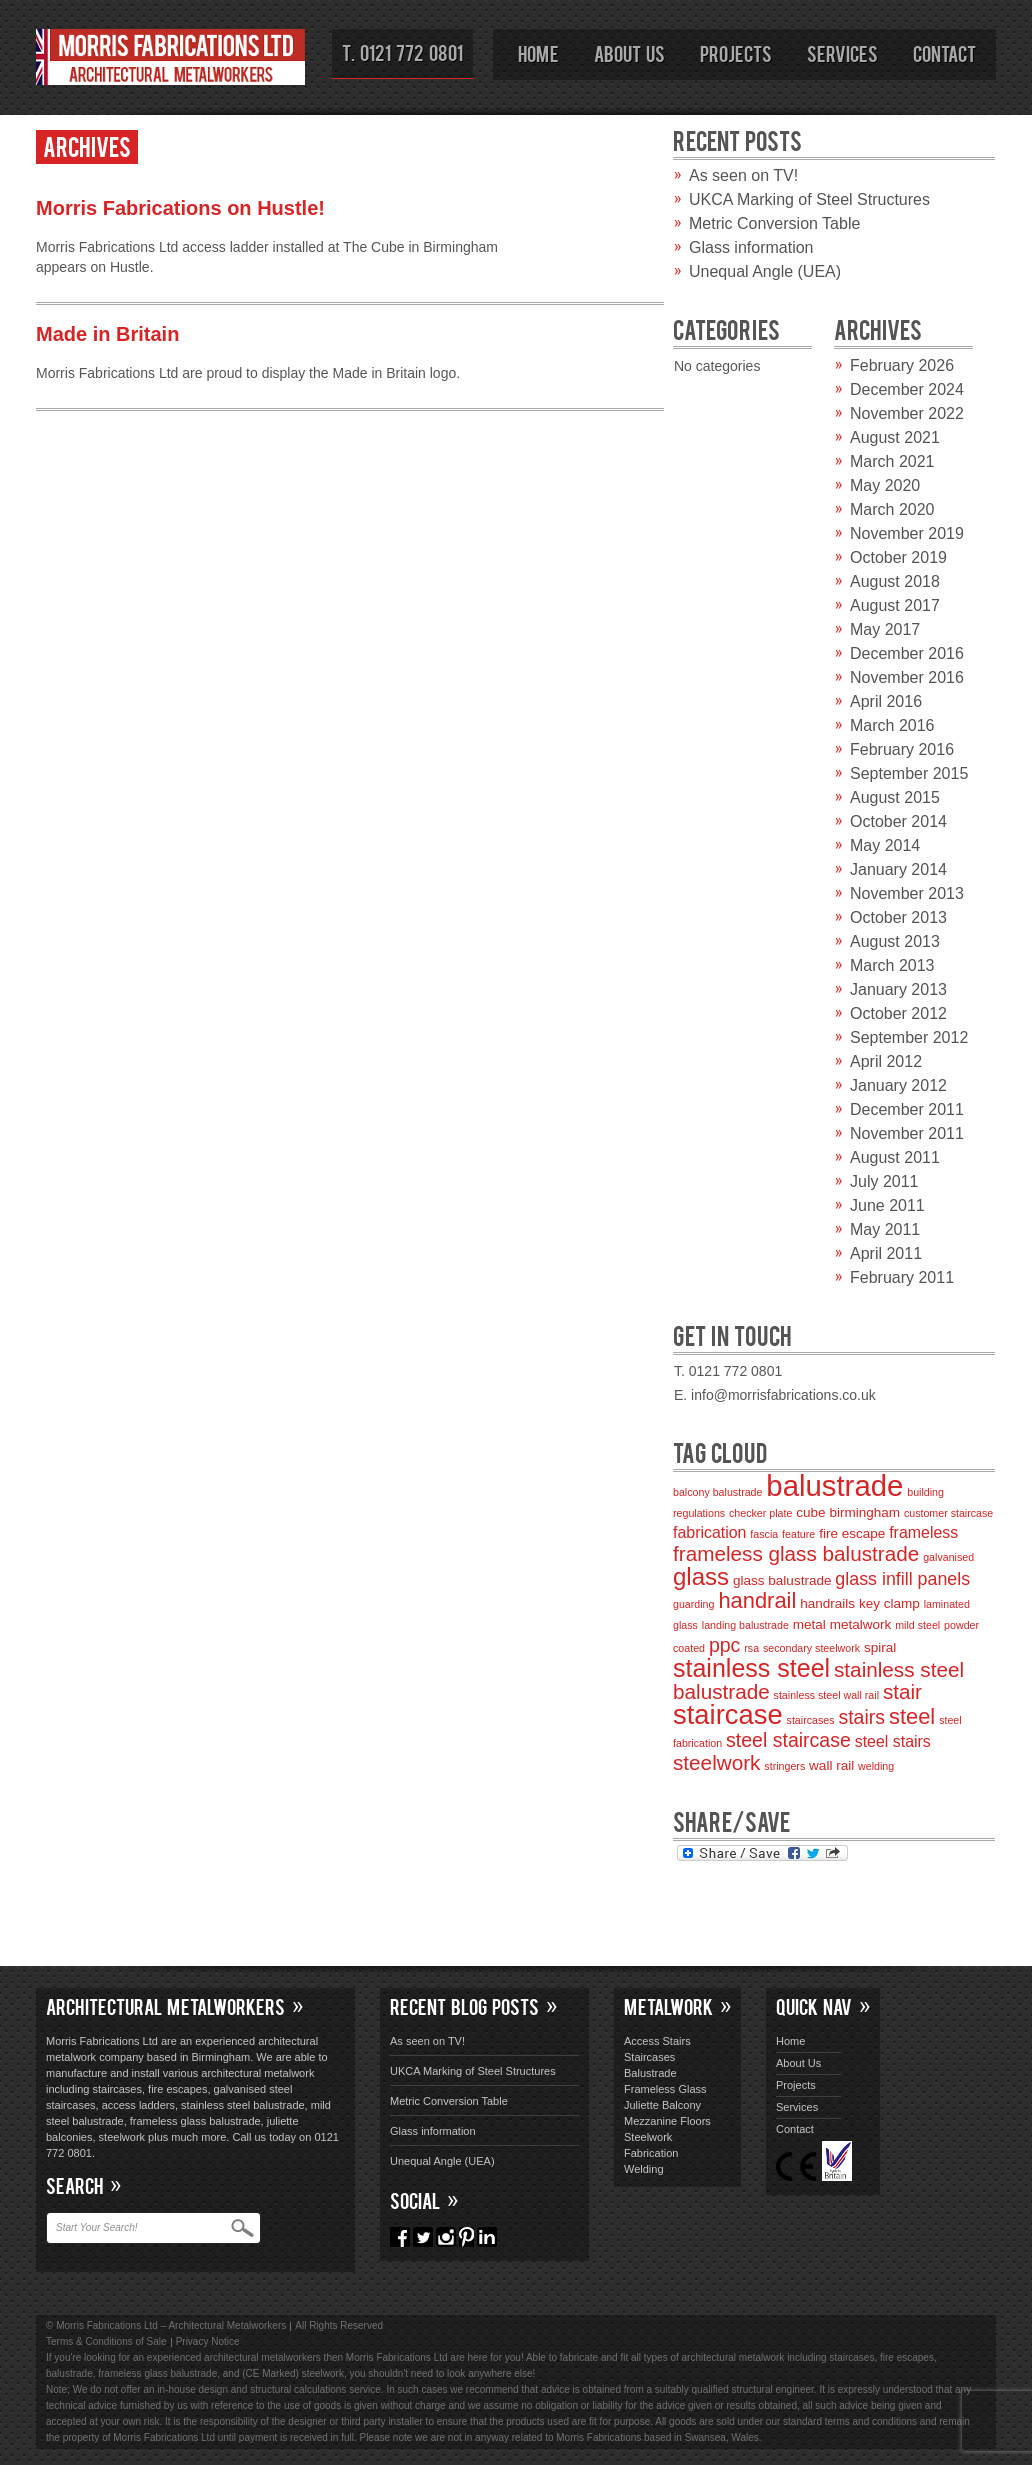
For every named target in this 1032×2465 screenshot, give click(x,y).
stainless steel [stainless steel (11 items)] (751, 1668)
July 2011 (884, 1181)
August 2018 (895, 581)
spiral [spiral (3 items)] (880, 1647)
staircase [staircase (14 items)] (728, 1714)
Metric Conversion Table (774, 223)
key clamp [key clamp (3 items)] (889, 1603)
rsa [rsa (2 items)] (751, 1648)
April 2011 (886, 1253)
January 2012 (898, 1085)
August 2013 (895, 941)
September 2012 (909, 1037)
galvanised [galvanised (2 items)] (948, 1557)
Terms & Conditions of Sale (106, 2341)
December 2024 (907, 389)
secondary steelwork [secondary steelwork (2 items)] (811, 1648)
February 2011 (902, 1277)
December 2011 (907, 1109)
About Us (629, 53)
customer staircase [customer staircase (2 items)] (948, 1513)
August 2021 (895, 437)
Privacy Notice (208, 2341)
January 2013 (898, 989)
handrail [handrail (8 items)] (757, 1600)
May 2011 (885, 1229)
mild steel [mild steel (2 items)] (917, 1625)
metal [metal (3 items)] (809, 1624)
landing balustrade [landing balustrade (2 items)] (745, 1625)
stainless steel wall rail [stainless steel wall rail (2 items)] (826, 1695)
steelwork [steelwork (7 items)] (716, 1762)
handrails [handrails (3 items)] (827, 1603)
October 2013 (898, 917)
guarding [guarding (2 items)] (693, 1604)
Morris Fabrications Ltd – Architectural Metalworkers (171, 60)
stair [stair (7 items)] (902, 1691)
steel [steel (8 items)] (912, 1716)
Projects (736, 53)
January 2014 (898, 869)
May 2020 (885, 485)
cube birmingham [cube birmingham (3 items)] (848, 1512)
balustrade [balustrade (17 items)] (834, 1485)
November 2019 (907, 533)
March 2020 (892, 509)
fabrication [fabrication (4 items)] (709, 1532)
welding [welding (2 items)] (876, 1766)
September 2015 (909, 773)
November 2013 (907, 893)
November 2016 (907, 677)
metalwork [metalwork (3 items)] (861, 1624)
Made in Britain (107, 334)
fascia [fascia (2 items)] (764, 1534)
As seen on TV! (743, 175)
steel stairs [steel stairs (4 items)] (893, 1741)
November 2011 (907, 1133)
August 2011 (895, 1157)
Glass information (751, 247)
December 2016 (907, 653)
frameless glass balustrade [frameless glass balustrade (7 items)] (796, 1553)
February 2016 (902, 749)
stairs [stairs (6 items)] (861, 1717)
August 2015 (895, 797)
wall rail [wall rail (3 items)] (831, 1765)
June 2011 (887, 1205)
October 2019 (898, 557)
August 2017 (895, 605)
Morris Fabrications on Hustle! (180, 208)
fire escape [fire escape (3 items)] (852, 1533)
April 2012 (886, 1061)
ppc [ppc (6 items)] (724, 1645)
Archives (87, 145)
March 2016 (892, 725)
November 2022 (907, 413)
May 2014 (885, 845)
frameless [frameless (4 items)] (923, 1532)
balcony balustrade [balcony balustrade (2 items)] (717, 1492)
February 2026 (902, 365)
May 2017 (885, 629)
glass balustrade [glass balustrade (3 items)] (782, 1580)
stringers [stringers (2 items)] (784, 1766)
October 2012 (898, 1013)
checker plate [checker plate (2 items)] (760, 1513)
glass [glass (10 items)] (701, 1576)
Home (538, 53)
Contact (944, 53)
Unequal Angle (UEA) (765, 271)
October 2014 (898, 821)
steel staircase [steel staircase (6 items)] (788, 1740)
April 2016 (886, 701)
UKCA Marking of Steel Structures (809, 199)
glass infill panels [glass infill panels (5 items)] (902, 1579)
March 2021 (892, 461)
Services (842, 53)
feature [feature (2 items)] (798, 1534)
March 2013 (892, 965)
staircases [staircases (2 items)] (811, 1720)
